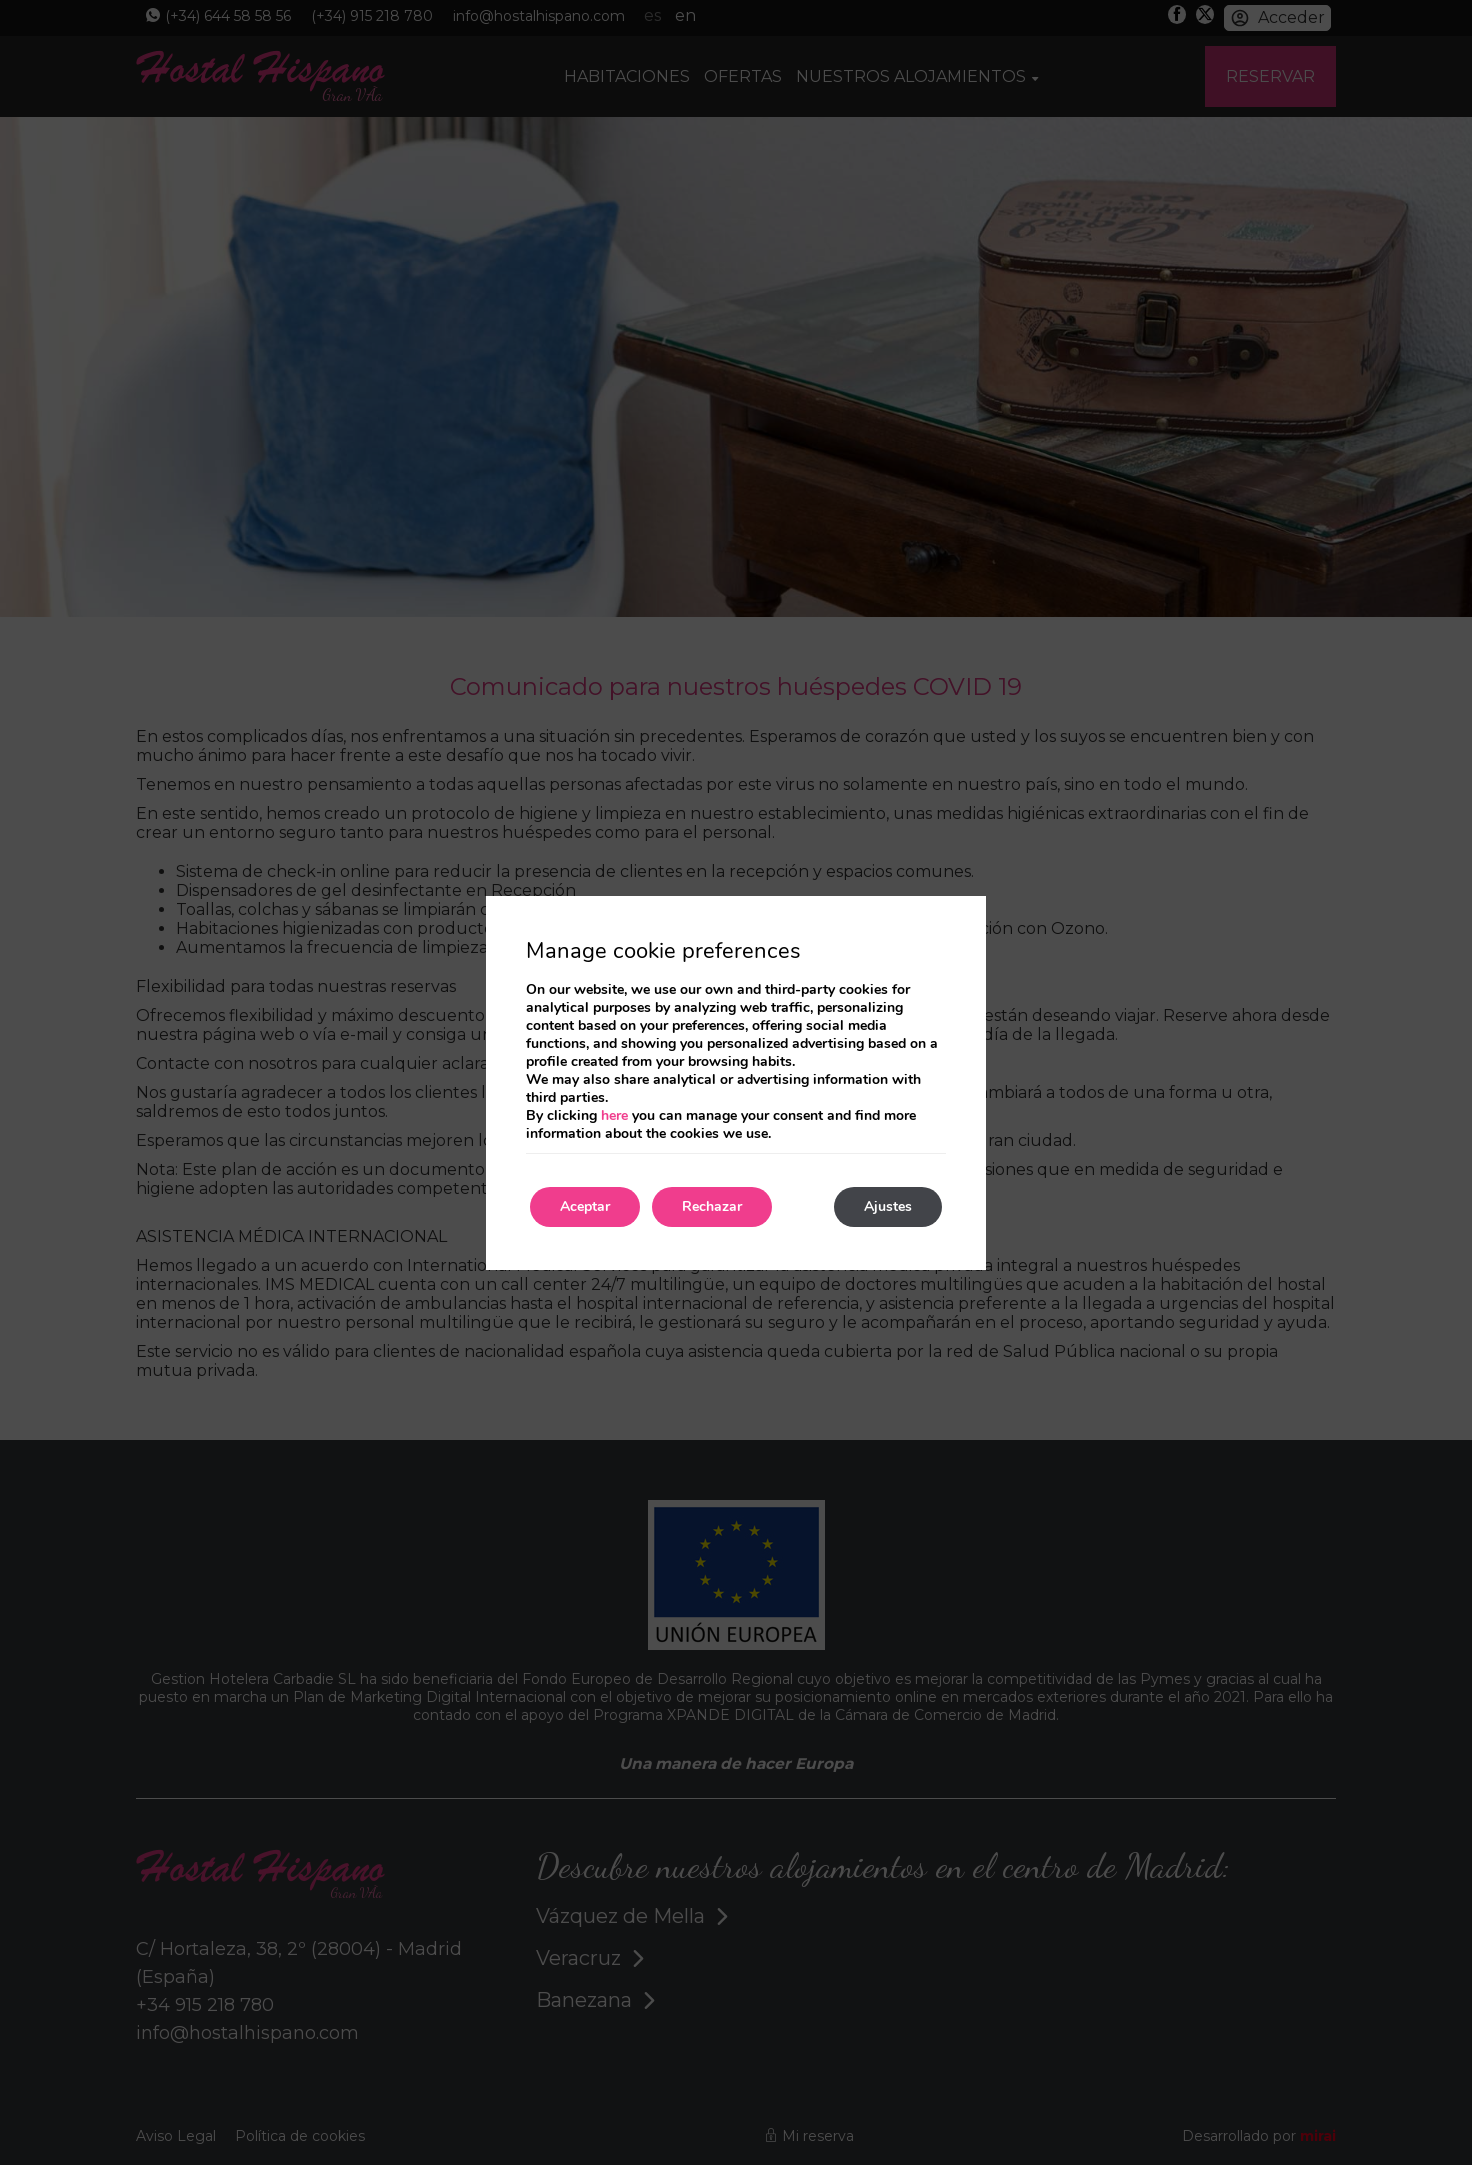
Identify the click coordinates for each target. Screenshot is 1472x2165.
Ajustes (888, 1206)
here (614, 1115)
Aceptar (585, 1206)
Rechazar (712, 1206)
